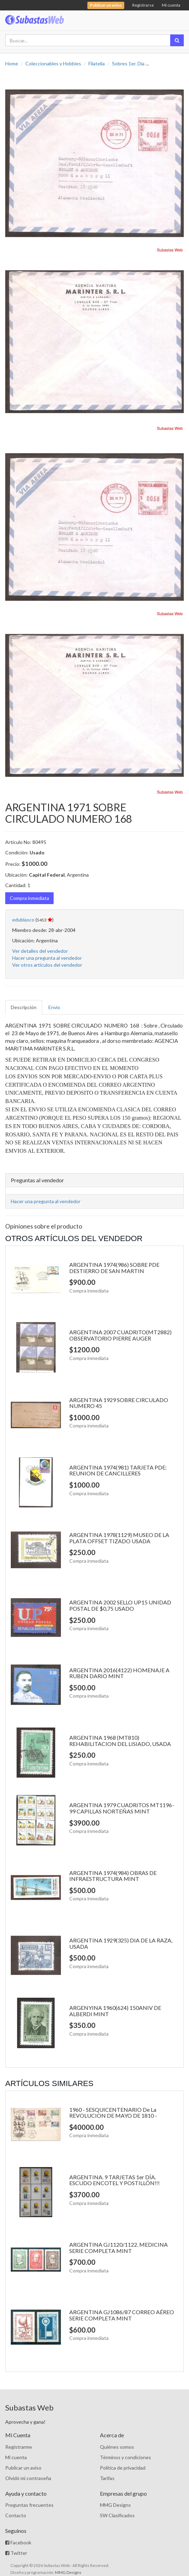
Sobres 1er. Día (128, 63)
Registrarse (143, 5)
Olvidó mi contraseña (28, 2478)
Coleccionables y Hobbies (53, 63)
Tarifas (107, 2478)
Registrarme (18, 2447)
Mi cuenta (171, 5)
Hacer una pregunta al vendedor (47, 958)
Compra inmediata (29, 898)
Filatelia (96, 63)
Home (11, 63)
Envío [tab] (54, 1007)
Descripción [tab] (24, 1007)
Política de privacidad (122, 2468)
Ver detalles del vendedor (40, 951)
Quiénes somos (117, 2447)
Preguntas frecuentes (29, 2505)
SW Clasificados (117, 2515)
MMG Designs (115, 2505)
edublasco (23, 920)
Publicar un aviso (23, 2468)
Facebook (18, 2542)
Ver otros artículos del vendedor (47, 965)
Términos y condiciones (125, 2457)
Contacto (15, 2515)
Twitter (16, 2553)
